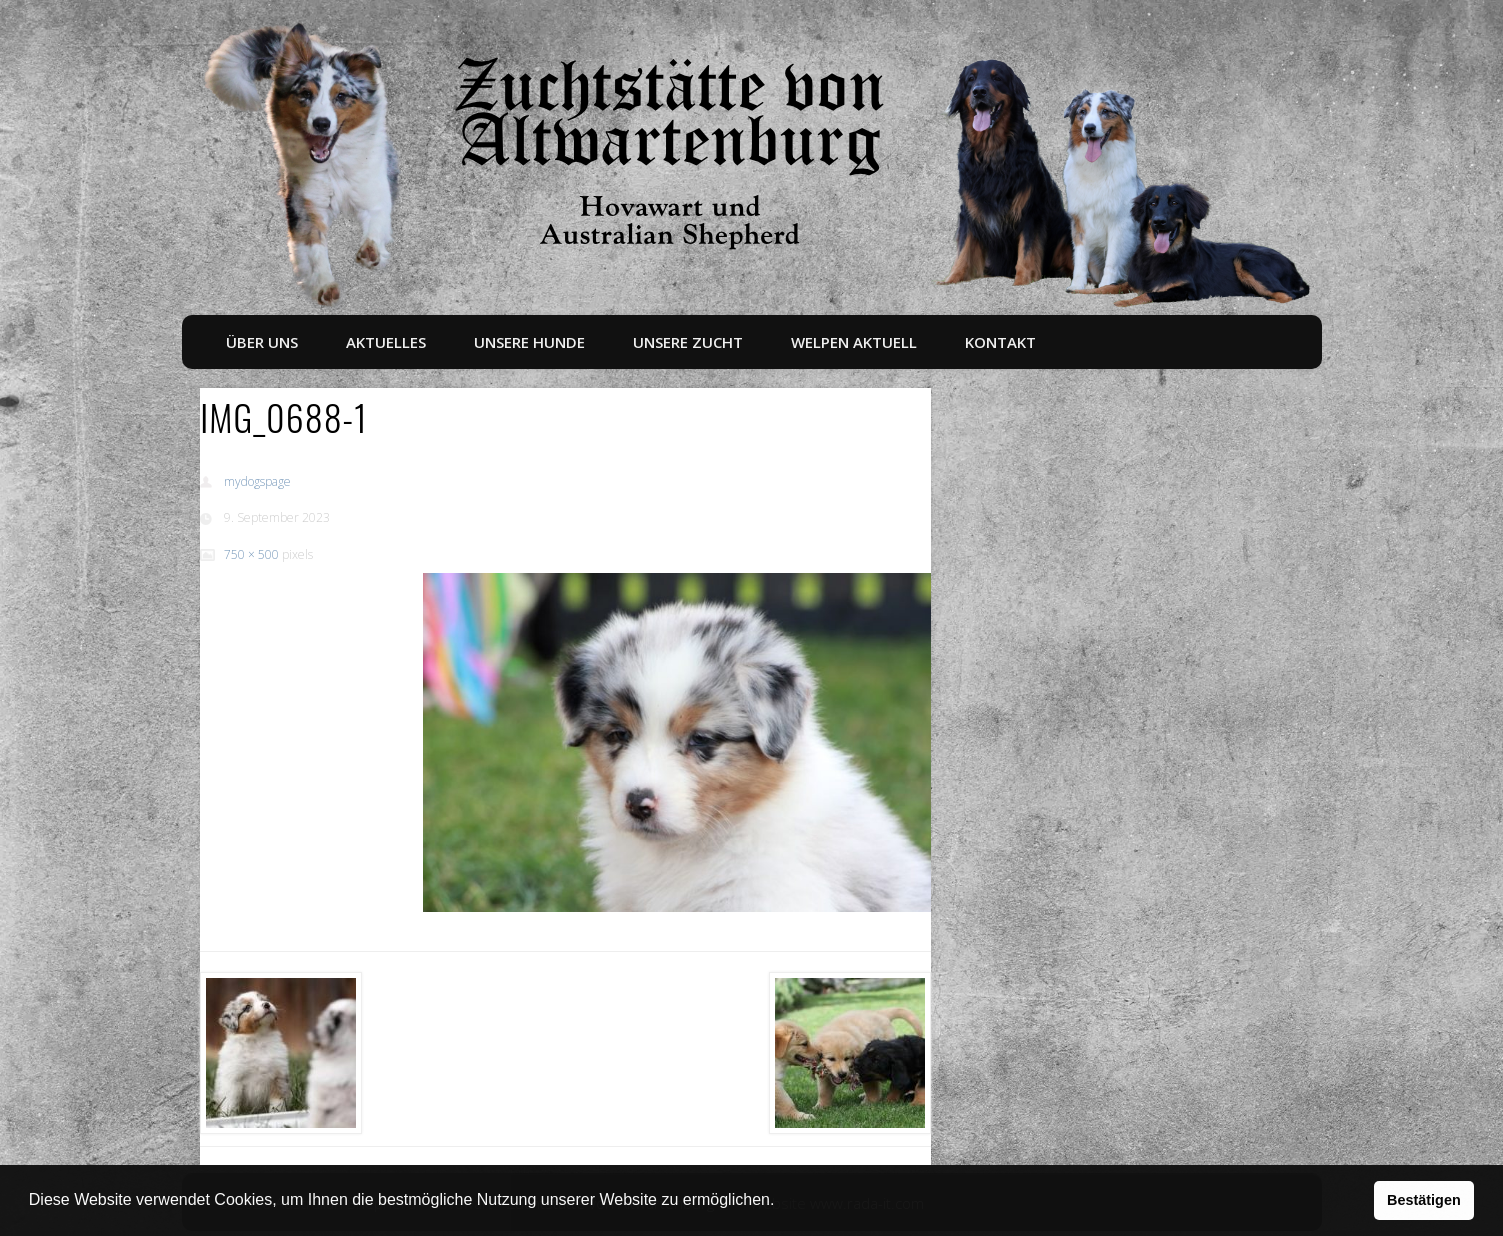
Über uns (262, 342)
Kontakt (1000, 342)
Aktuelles (386, 342)
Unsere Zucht (688, 342)
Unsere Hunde (529, 342)
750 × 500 (251, 554)
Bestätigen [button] (1424, 1200)
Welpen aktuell (854, 342)
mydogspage (257, 481)
